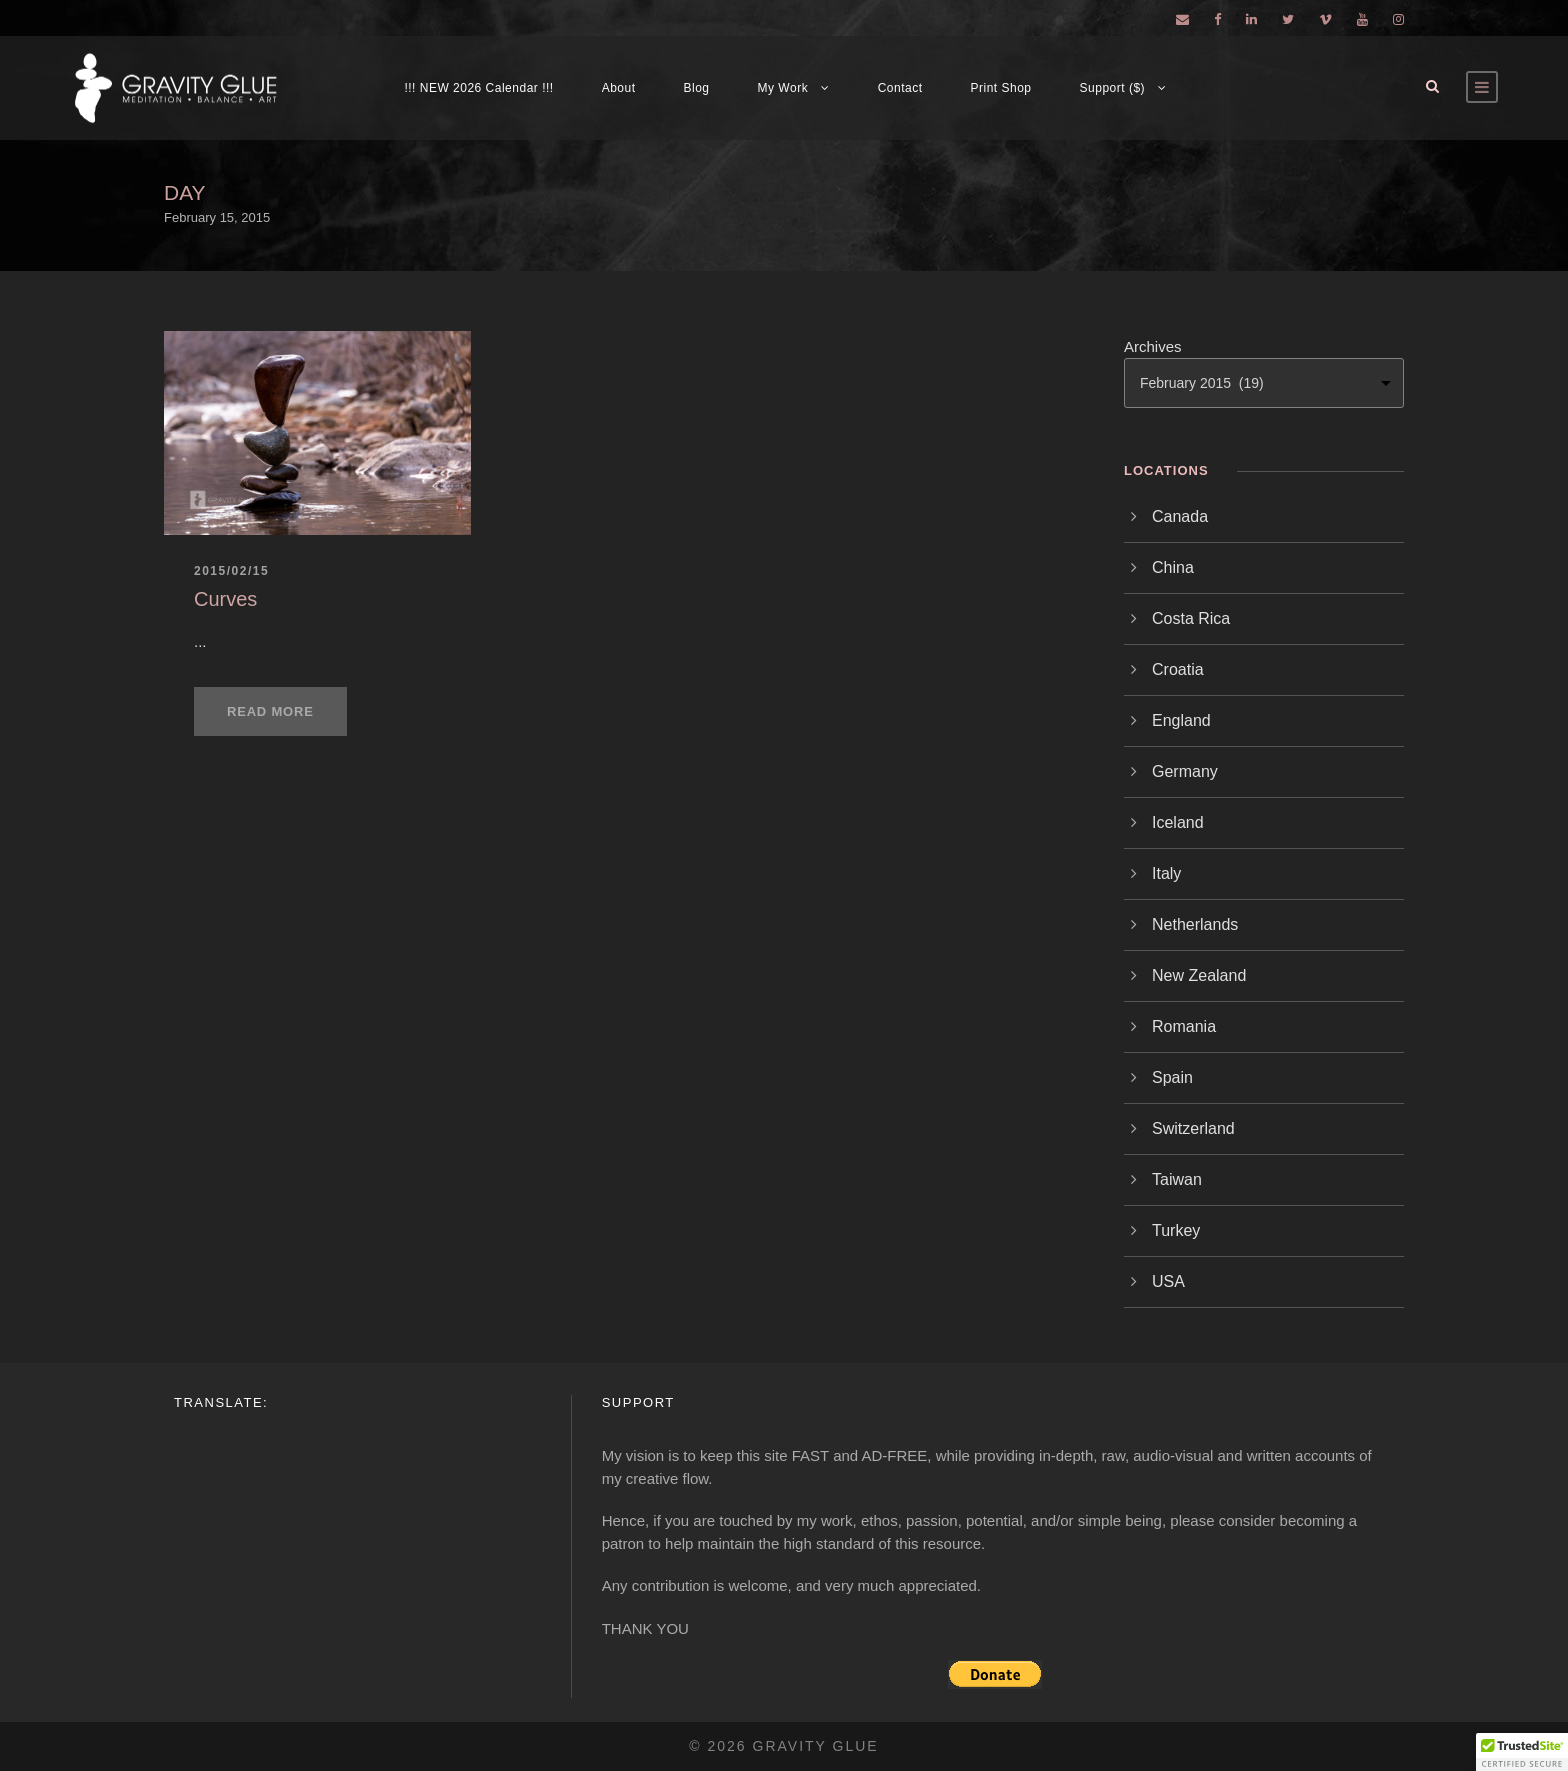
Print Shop (1001, 88)
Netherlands (1195, 924)
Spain (1172, 1077)
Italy (1166, 873)
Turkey (1176, 1230)
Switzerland (1193, 1128)
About (619, 88)
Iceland (1178, 822)
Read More (270, 711)
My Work (783, 88)
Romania (1184, 1026)
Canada (1180, 516)
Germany (1185, 771)
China (1173, 567)
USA (1168, 1281)
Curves (225, 599)
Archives (1153, 346)
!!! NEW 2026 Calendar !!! (478, 88)
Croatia (1178, 669)
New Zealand (1199, 975)
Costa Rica (1191, 618)
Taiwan (1177, 1179)
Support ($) (1113, 88)
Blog (697, 88)
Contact (900, 88)
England (1181, 720)
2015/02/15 (231, 571)
